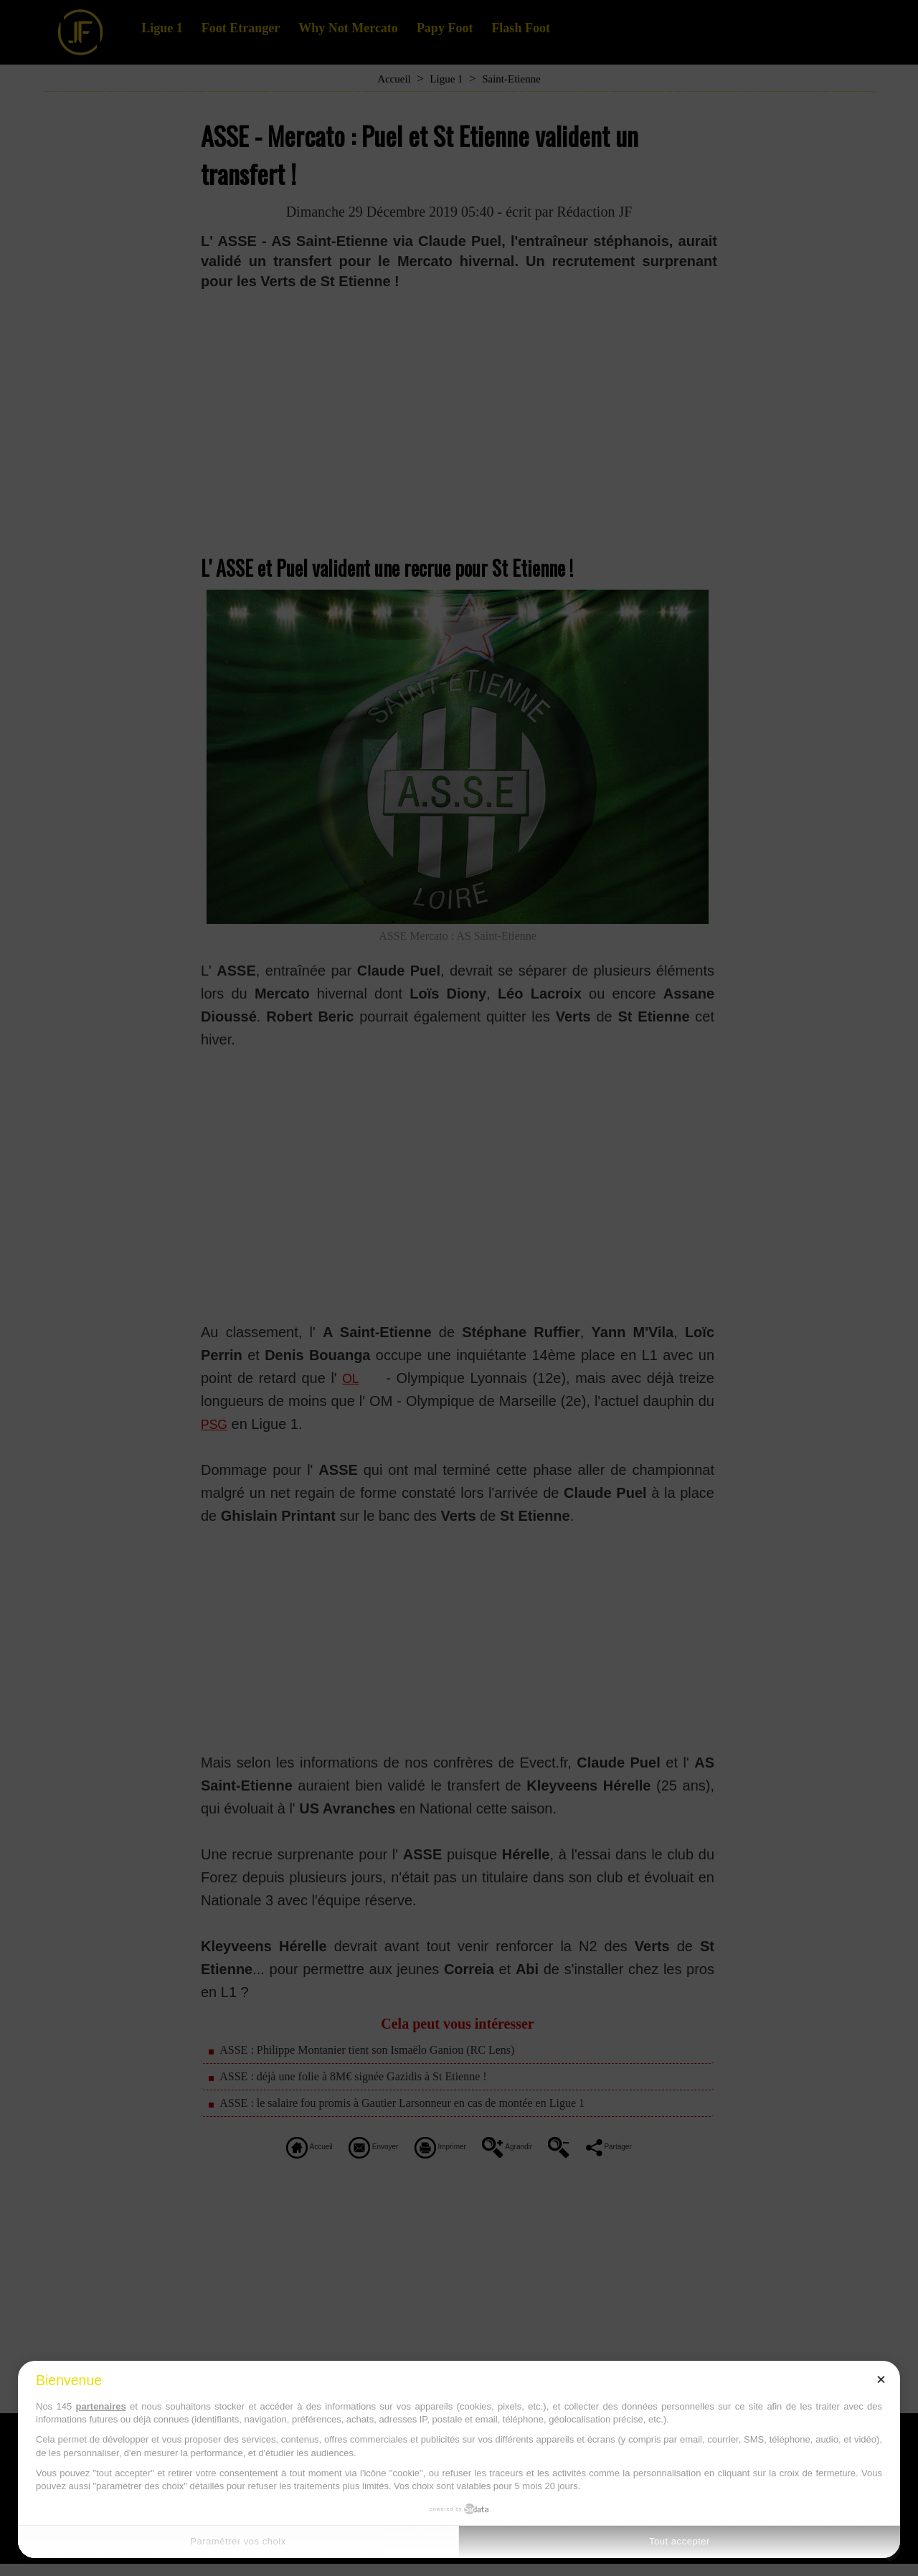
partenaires (101, 2406)
